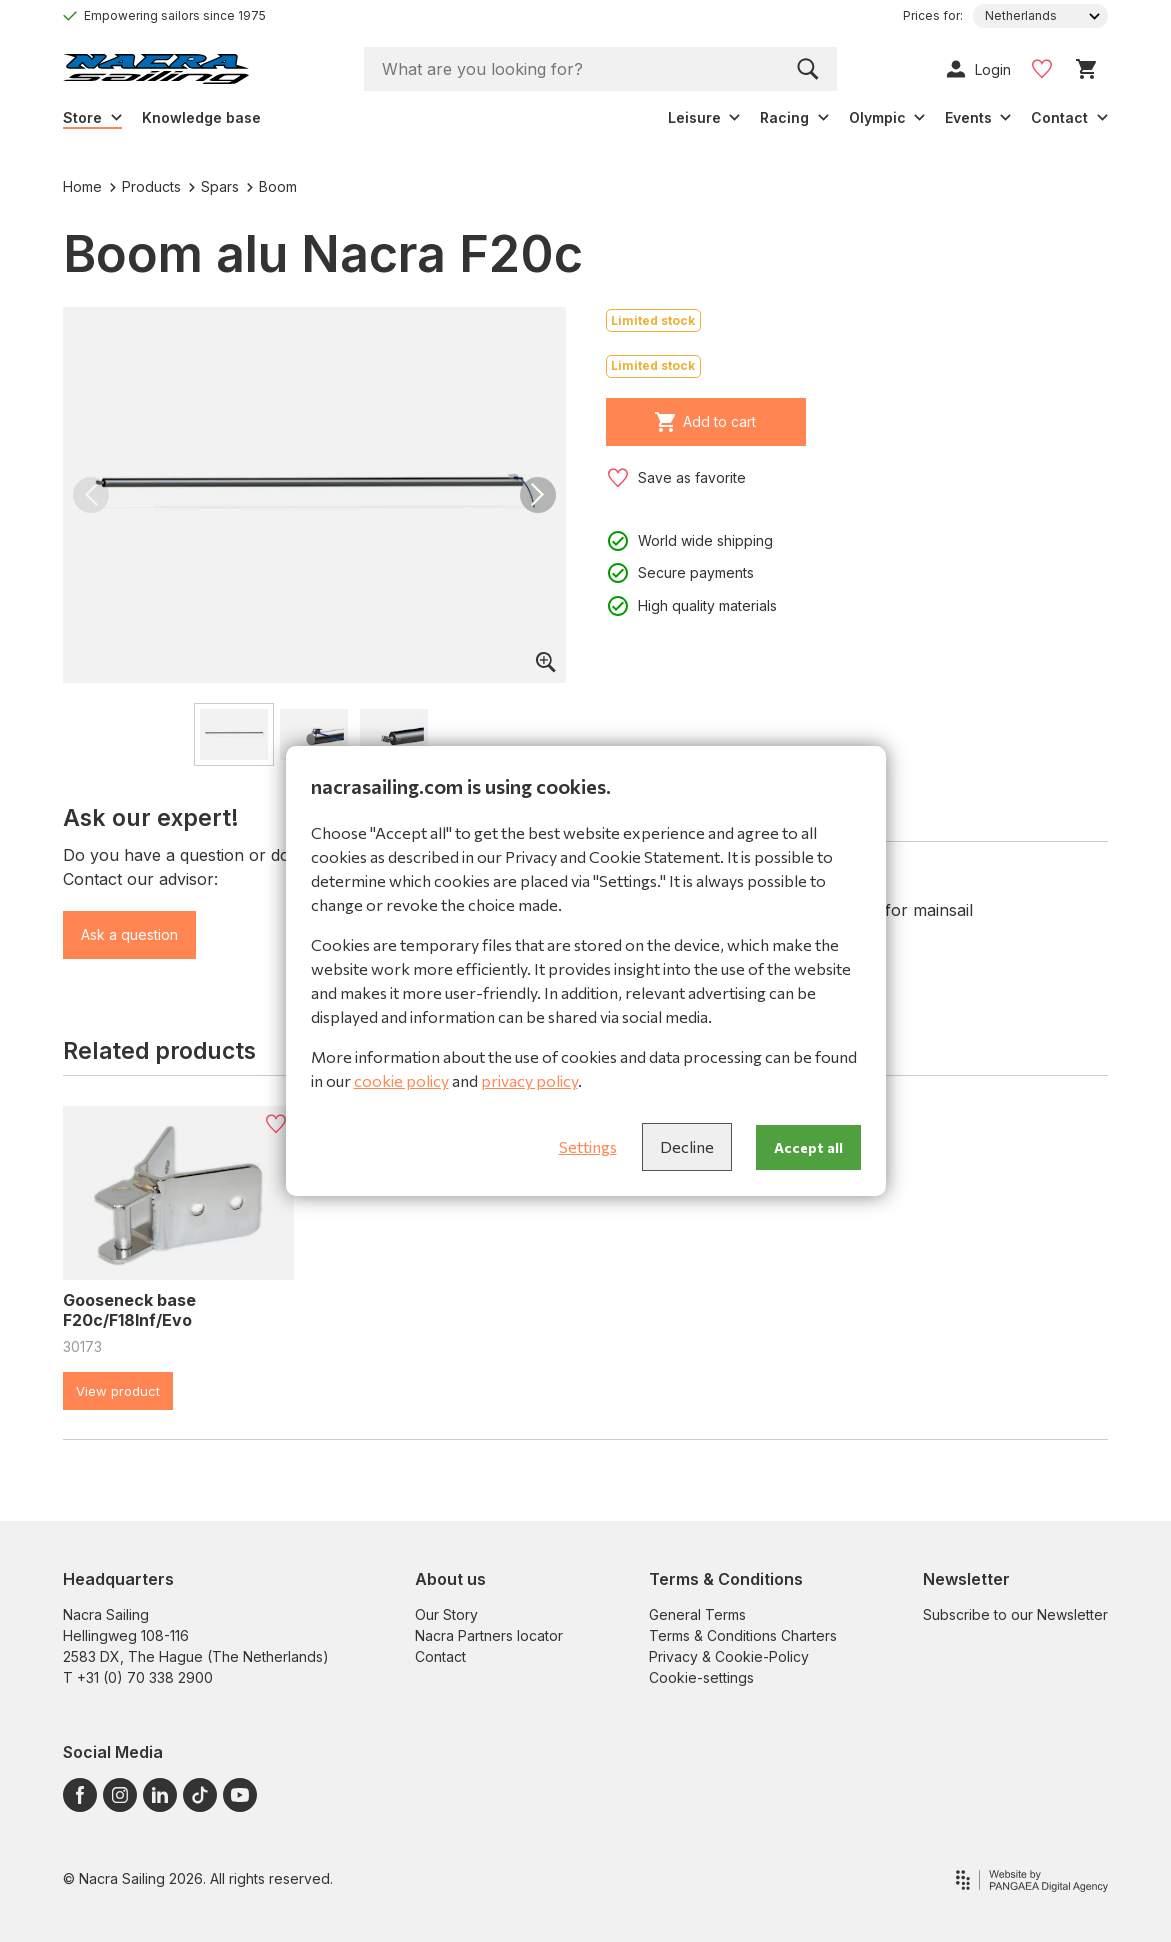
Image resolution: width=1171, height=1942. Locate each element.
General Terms (697, 1614)
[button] (91, 495)
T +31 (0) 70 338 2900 (138, 1677)
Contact (440, 1656)
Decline (687, 1146)
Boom (272, 186)
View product (118, 1391)
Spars (214, 186)
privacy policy (529, 1080)
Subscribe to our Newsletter (1015, 1614)
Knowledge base (201, 117)
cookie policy (401, 1080)
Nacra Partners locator (489, 1635)
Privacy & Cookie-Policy (729, 1656)
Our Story (446, 1614)
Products (145, 186)
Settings (588, 1146)
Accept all (808, 1147)
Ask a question (129, 934)
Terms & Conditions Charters (743, 1635)
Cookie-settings (701, 1677)
